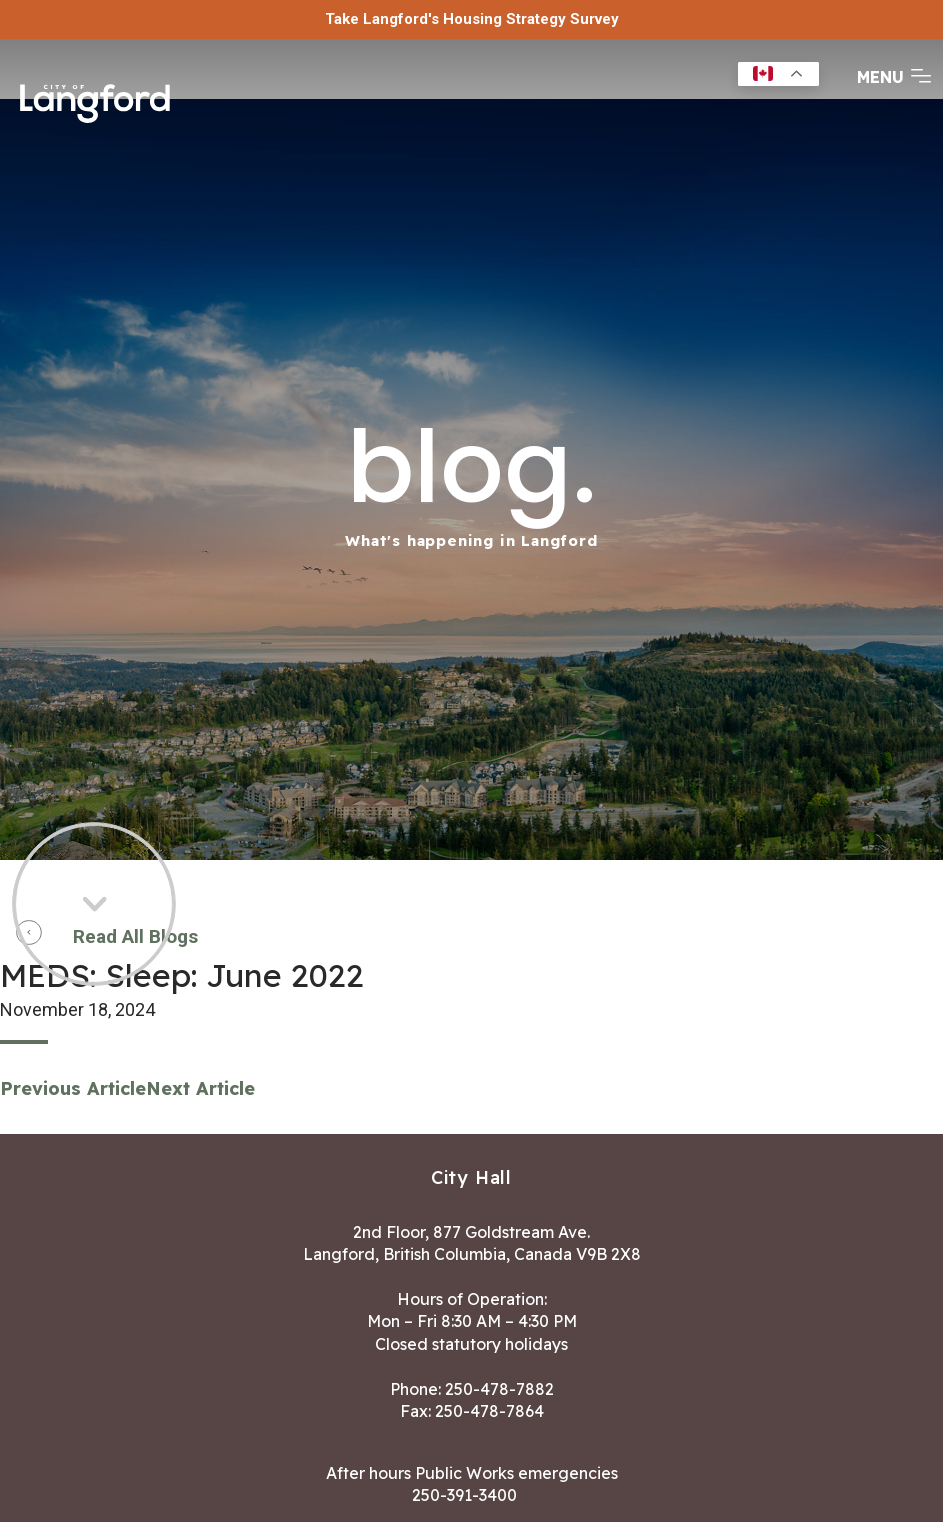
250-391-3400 (464, 1495)
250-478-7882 (499, 1389)
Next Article (200, 1088)
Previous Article (73, 1088)
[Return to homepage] (95, 101)
